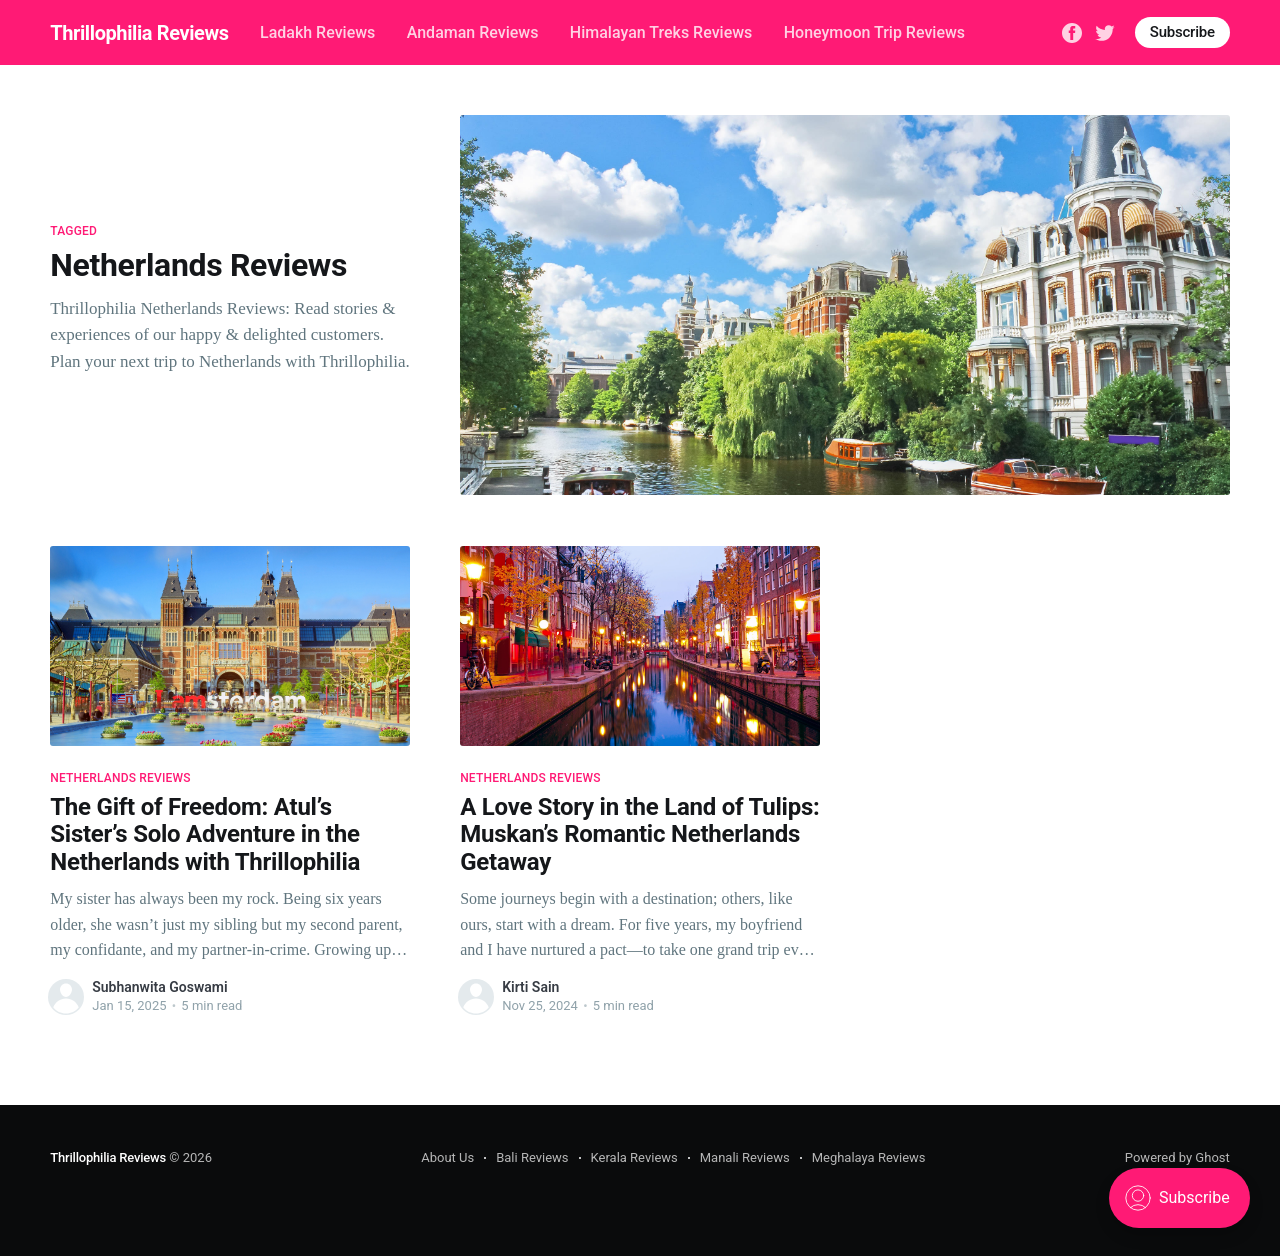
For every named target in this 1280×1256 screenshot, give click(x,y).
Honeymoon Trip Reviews (874, 32)
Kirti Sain (530, 987)
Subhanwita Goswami (159, 987)
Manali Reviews (745, 1157)
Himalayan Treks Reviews (661, 32)
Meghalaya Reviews (869, 1157)
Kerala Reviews (634, 1157)
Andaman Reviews (473, 32)
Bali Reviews (532, 1157)
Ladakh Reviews (317, 32)
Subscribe (1182, 32)
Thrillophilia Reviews (139, 33)
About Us (447, 1157)
